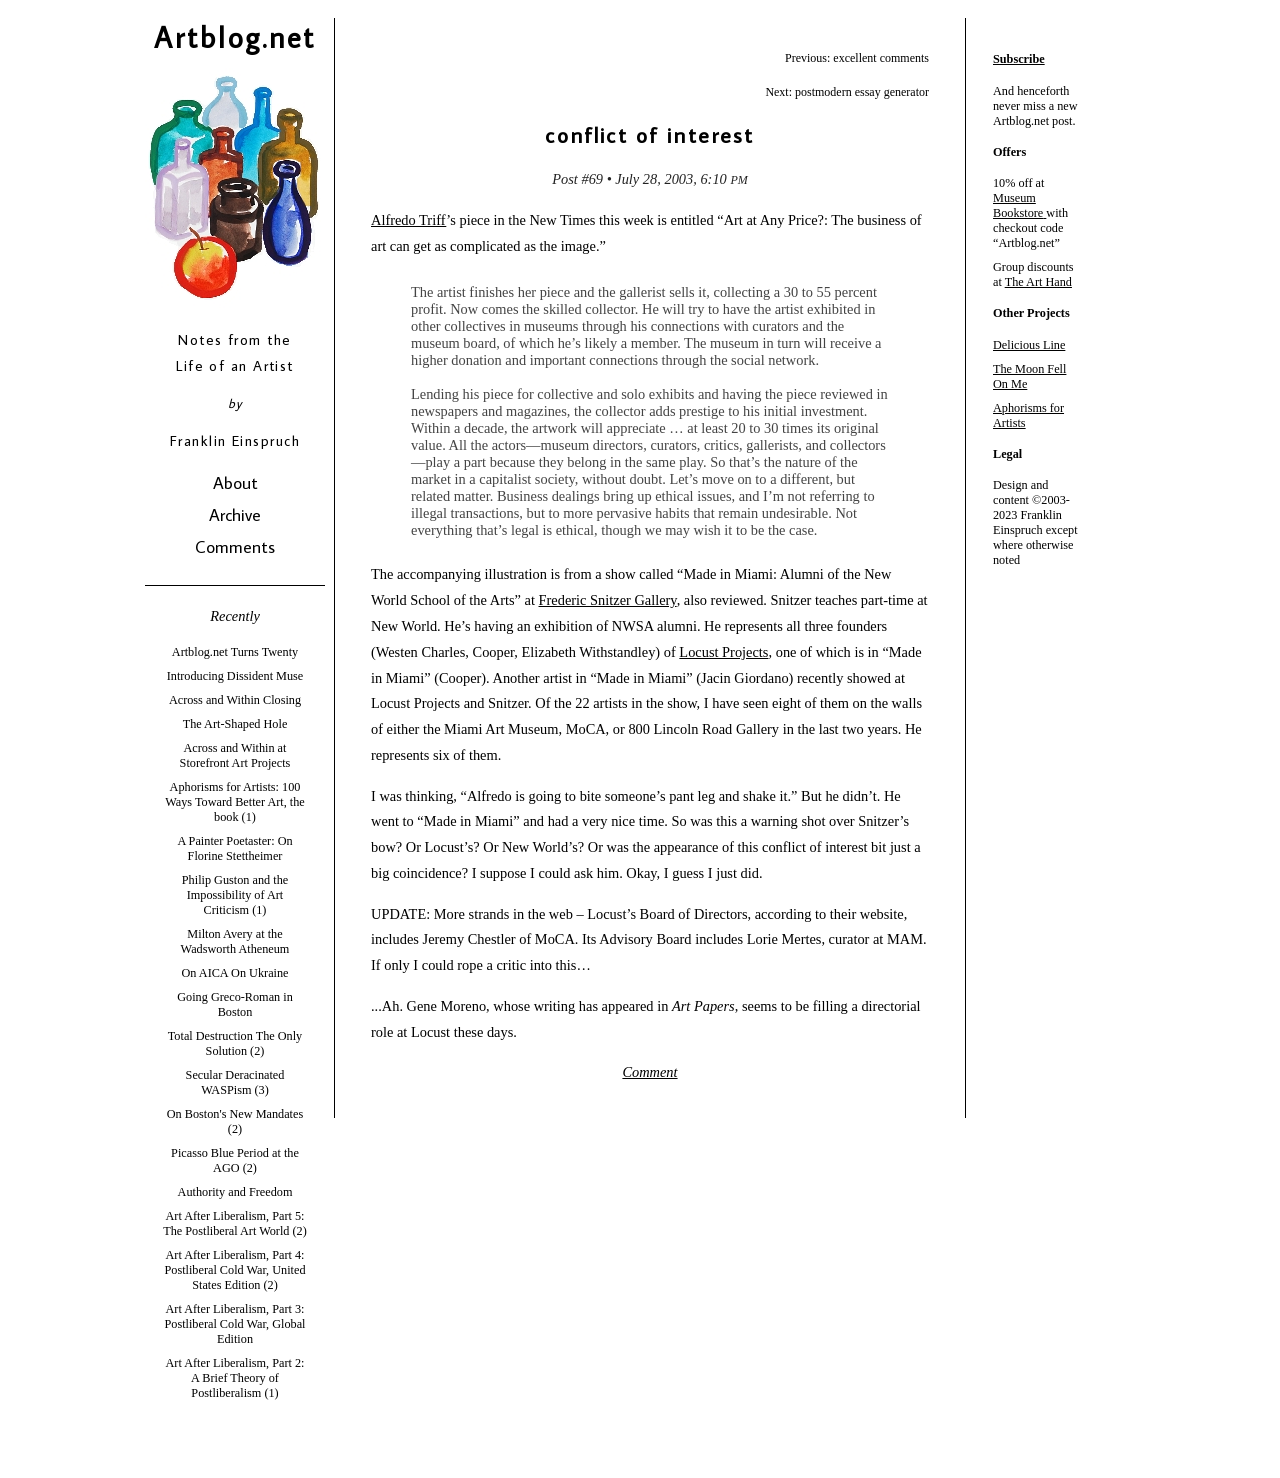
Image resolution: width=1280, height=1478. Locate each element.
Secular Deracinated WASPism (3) (235, 1082)
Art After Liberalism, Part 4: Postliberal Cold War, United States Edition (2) (234, 1270)
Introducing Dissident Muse (235, 676)
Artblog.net (235, 37)
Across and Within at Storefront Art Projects (235, 755)
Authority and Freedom (235, 1192)
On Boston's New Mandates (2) (235, 1121)
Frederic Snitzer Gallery (608, 600)
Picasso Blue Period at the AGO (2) (235, 1160)
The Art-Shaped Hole (235, 724)
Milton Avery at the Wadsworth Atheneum (235, 941)
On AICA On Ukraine (234, 973)
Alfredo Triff (408, 220)
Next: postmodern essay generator (847, 92)
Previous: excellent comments (857, 58)
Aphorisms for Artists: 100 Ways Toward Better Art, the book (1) (235, 802)
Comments (235, 546)
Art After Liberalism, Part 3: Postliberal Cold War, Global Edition (234, 1324)
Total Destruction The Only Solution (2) (235, 1043)
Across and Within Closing (235, 700)
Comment (649, 1072)
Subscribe (1019, 59)
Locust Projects (723, 652)
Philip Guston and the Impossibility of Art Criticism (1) (235, 895)
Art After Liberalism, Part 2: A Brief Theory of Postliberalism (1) (235, 1378)
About (235, 482)
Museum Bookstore (1018, 205)
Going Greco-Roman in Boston (235, 1004)
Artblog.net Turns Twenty (235, 652)
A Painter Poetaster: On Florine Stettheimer (234, 848)
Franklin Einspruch (235, 440)
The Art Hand (1038, 282)
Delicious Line (1029, 345)
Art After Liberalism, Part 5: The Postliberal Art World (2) (235, 1223)
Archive (235, 514)
